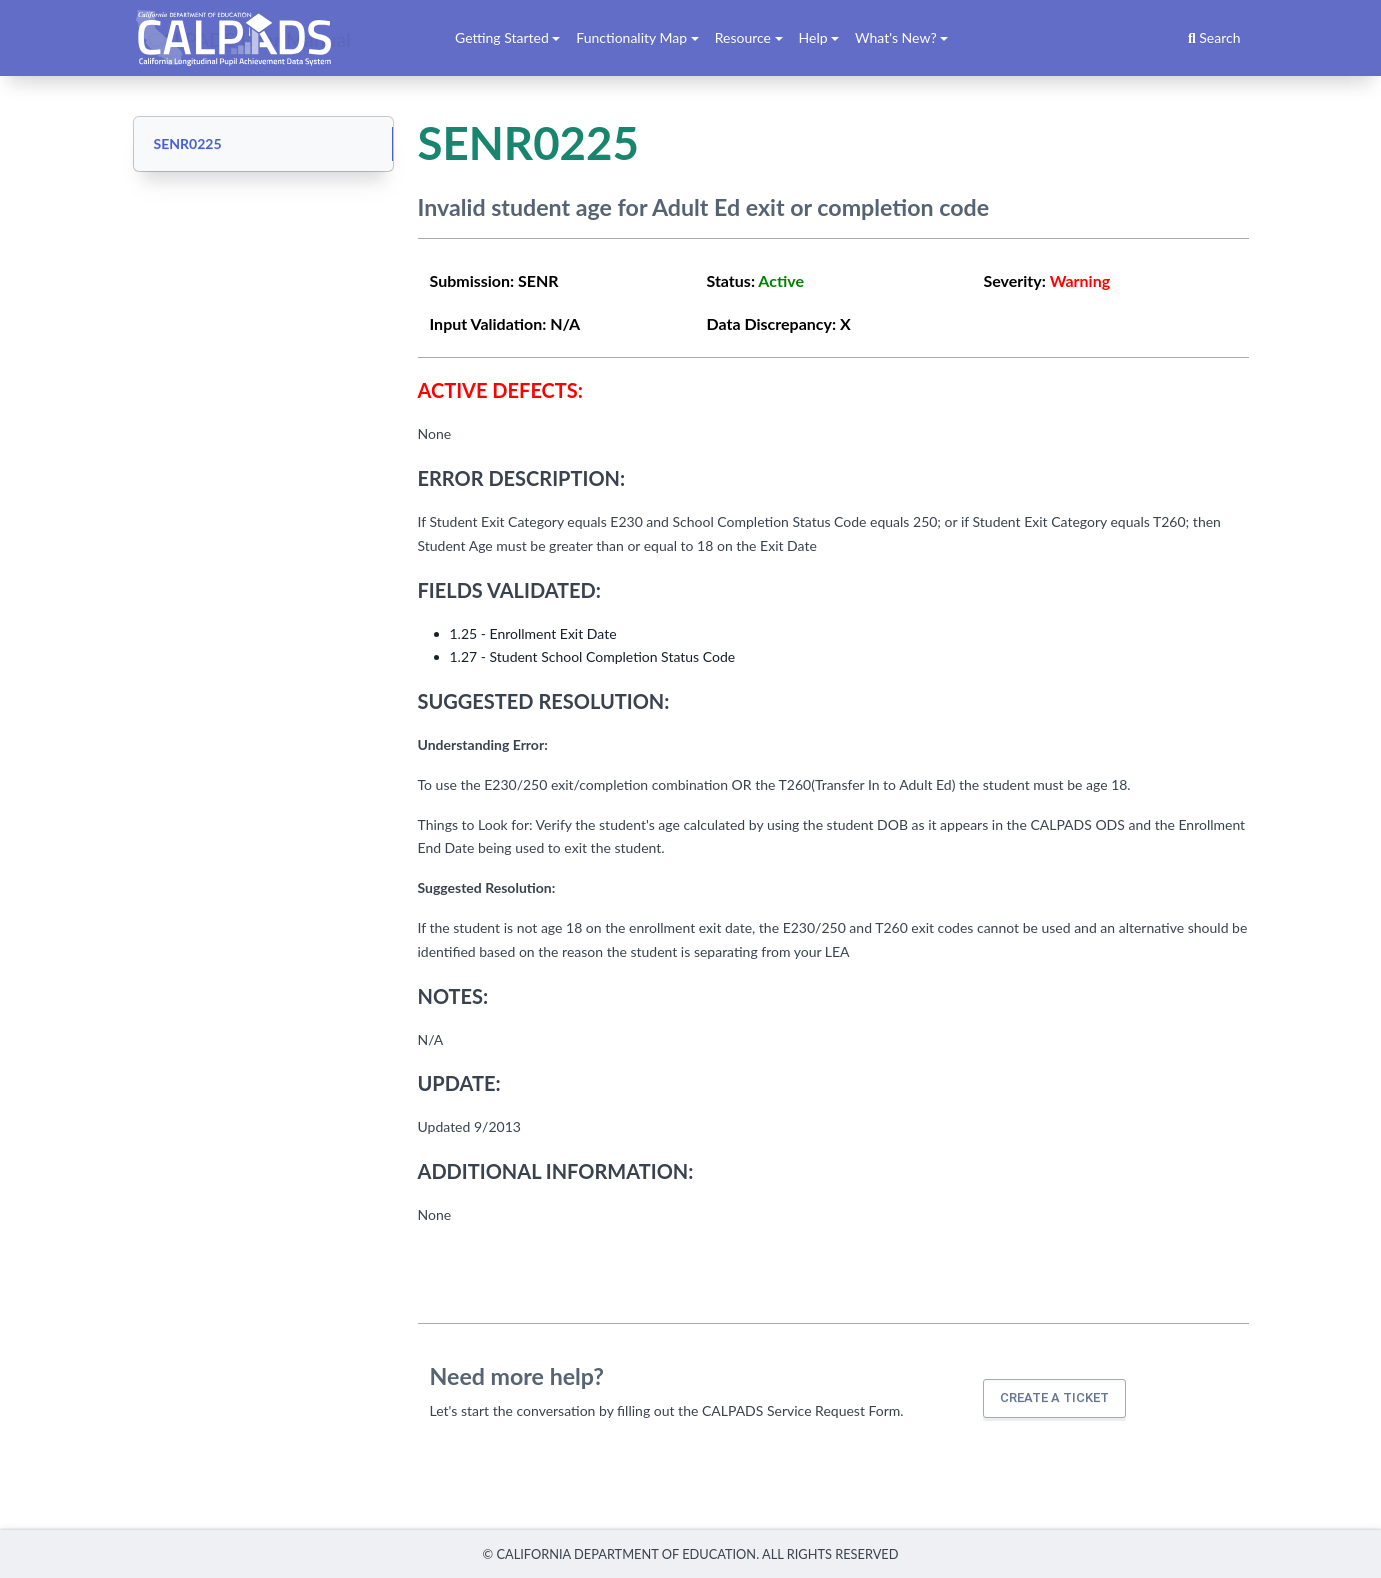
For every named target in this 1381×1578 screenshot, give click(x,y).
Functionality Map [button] (631, 37)
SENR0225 (188, 143)
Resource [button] (743, 37)
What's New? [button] (896, 37)
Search (1214, 37)
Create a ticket (1054, 1397)
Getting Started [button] (502, 37)
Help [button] (813, 37)
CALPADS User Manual (250, 38)
